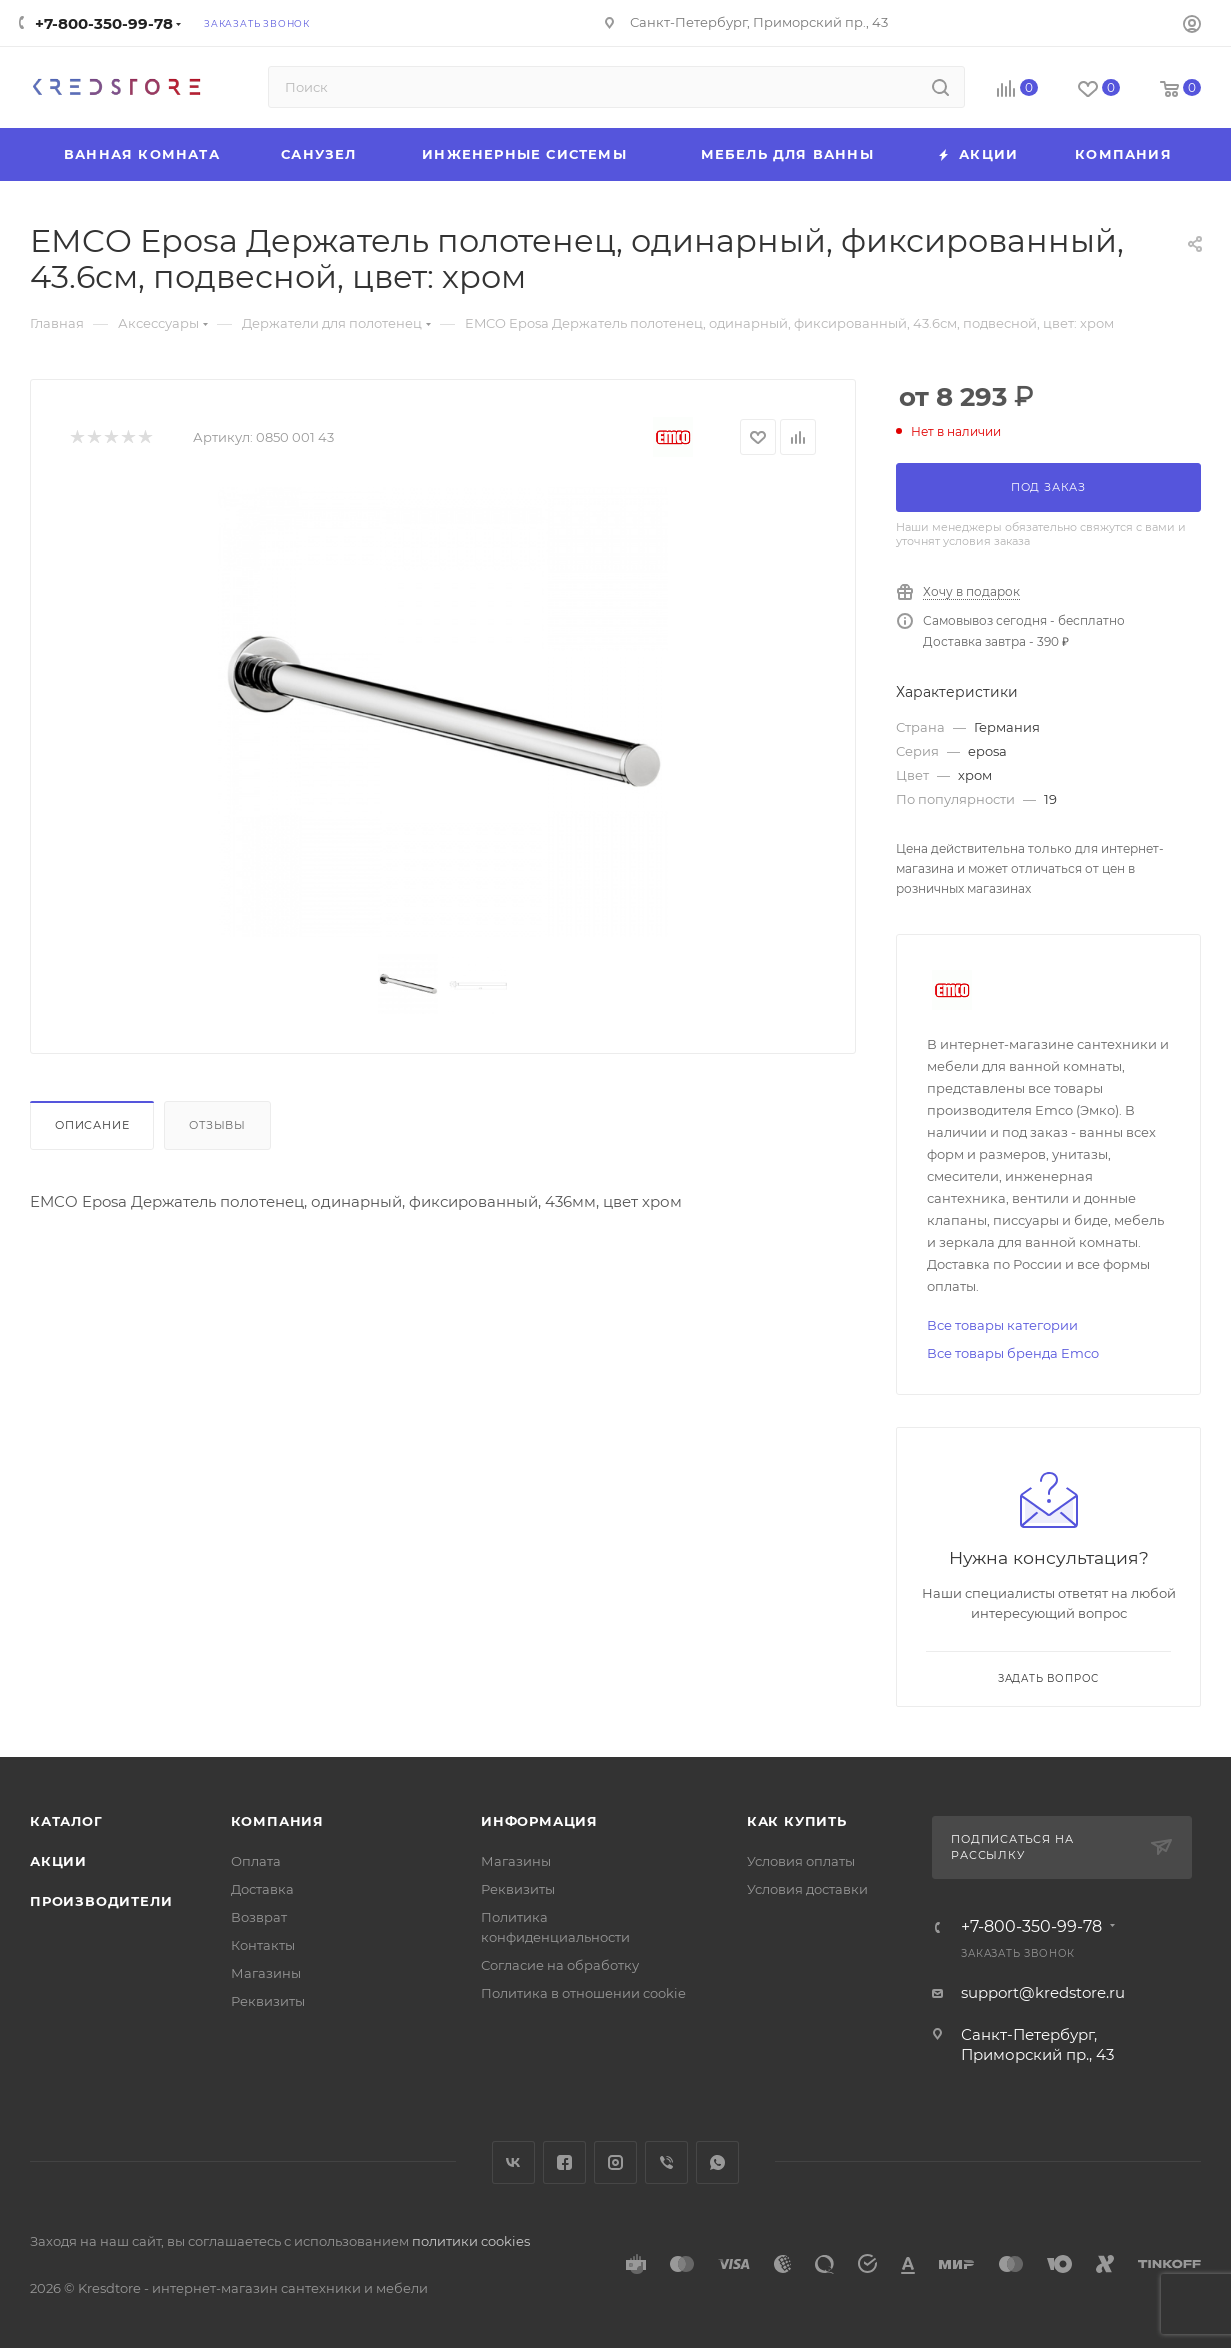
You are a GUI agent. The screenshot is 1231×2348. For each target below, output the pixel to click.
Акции (58, 1861)
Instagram (615, 2162)
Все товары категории (1002, 1325)
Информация (539, 1821)
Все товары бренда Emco (1013, 1353)
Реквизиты (268, 2001)
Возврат (259, 1917)
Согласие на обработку (560, 1965)
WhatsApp (717, 2162)
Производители (101, 1901)
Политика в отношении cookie (583, 1993)
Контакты (263, 1945)
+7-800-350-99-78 (104, 23)
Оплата (256, 1861)
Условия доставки (807, 1889)
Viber (666, 2162)
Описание (92, 1125)
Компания (277, 1821)
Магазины (266, 1973)
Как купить (797, 1821)
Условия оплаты (801, 1861)
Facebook (564, 2162)
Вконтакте (513, 2162)
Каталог (66, 1821)
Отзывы (217, 1125)
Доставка (262, 1889)
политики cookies (471, 2241)
